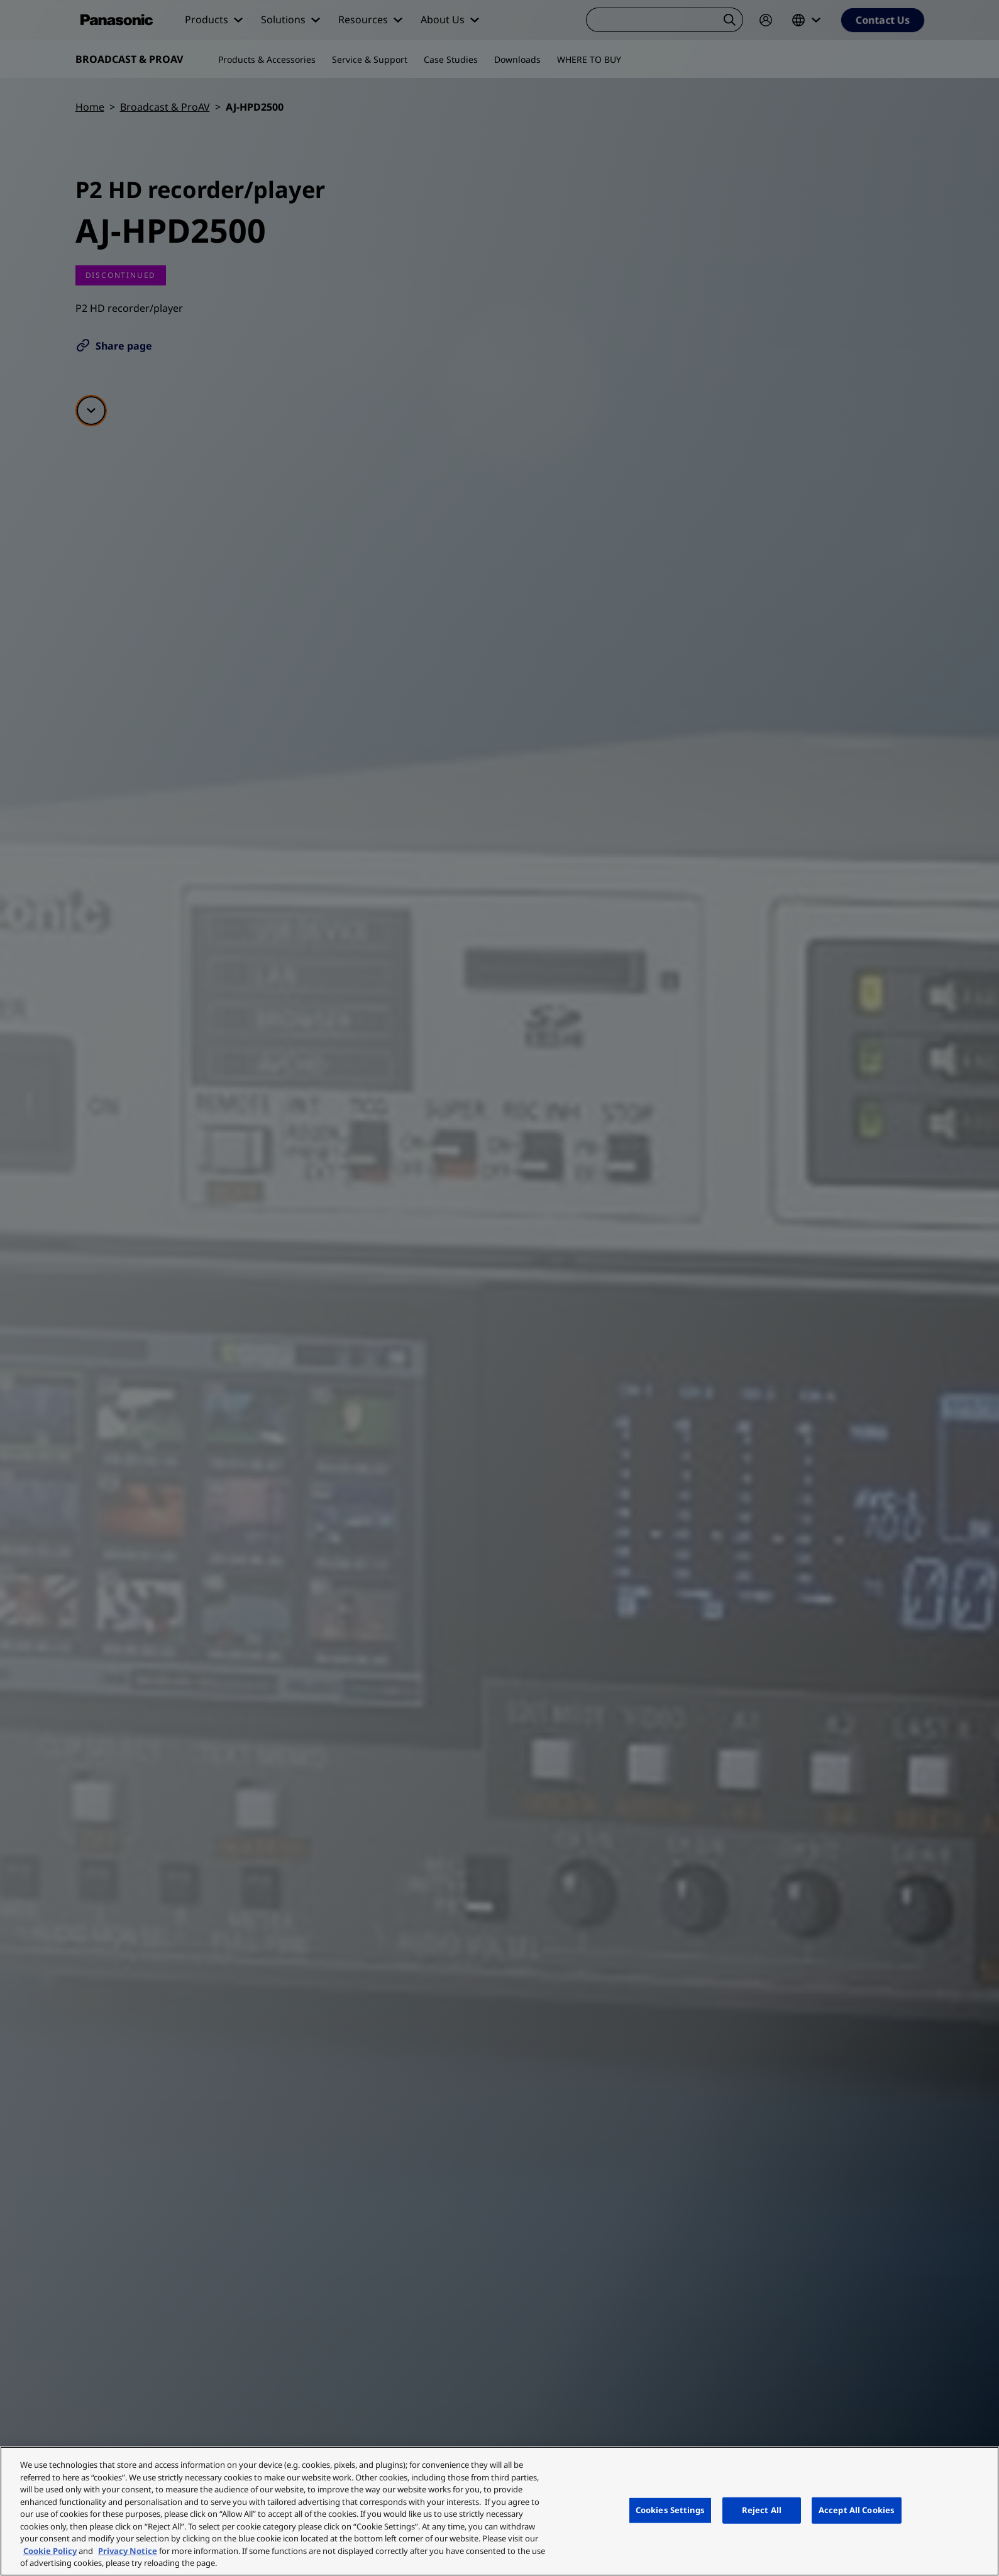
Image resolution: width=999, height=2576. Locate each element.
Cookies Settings (670, 2510)
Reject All (761, 2510)
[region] (499, 2511)
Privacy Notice (127, 2551)
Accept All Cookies (857, 2510)
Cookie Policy (50, 2551)
